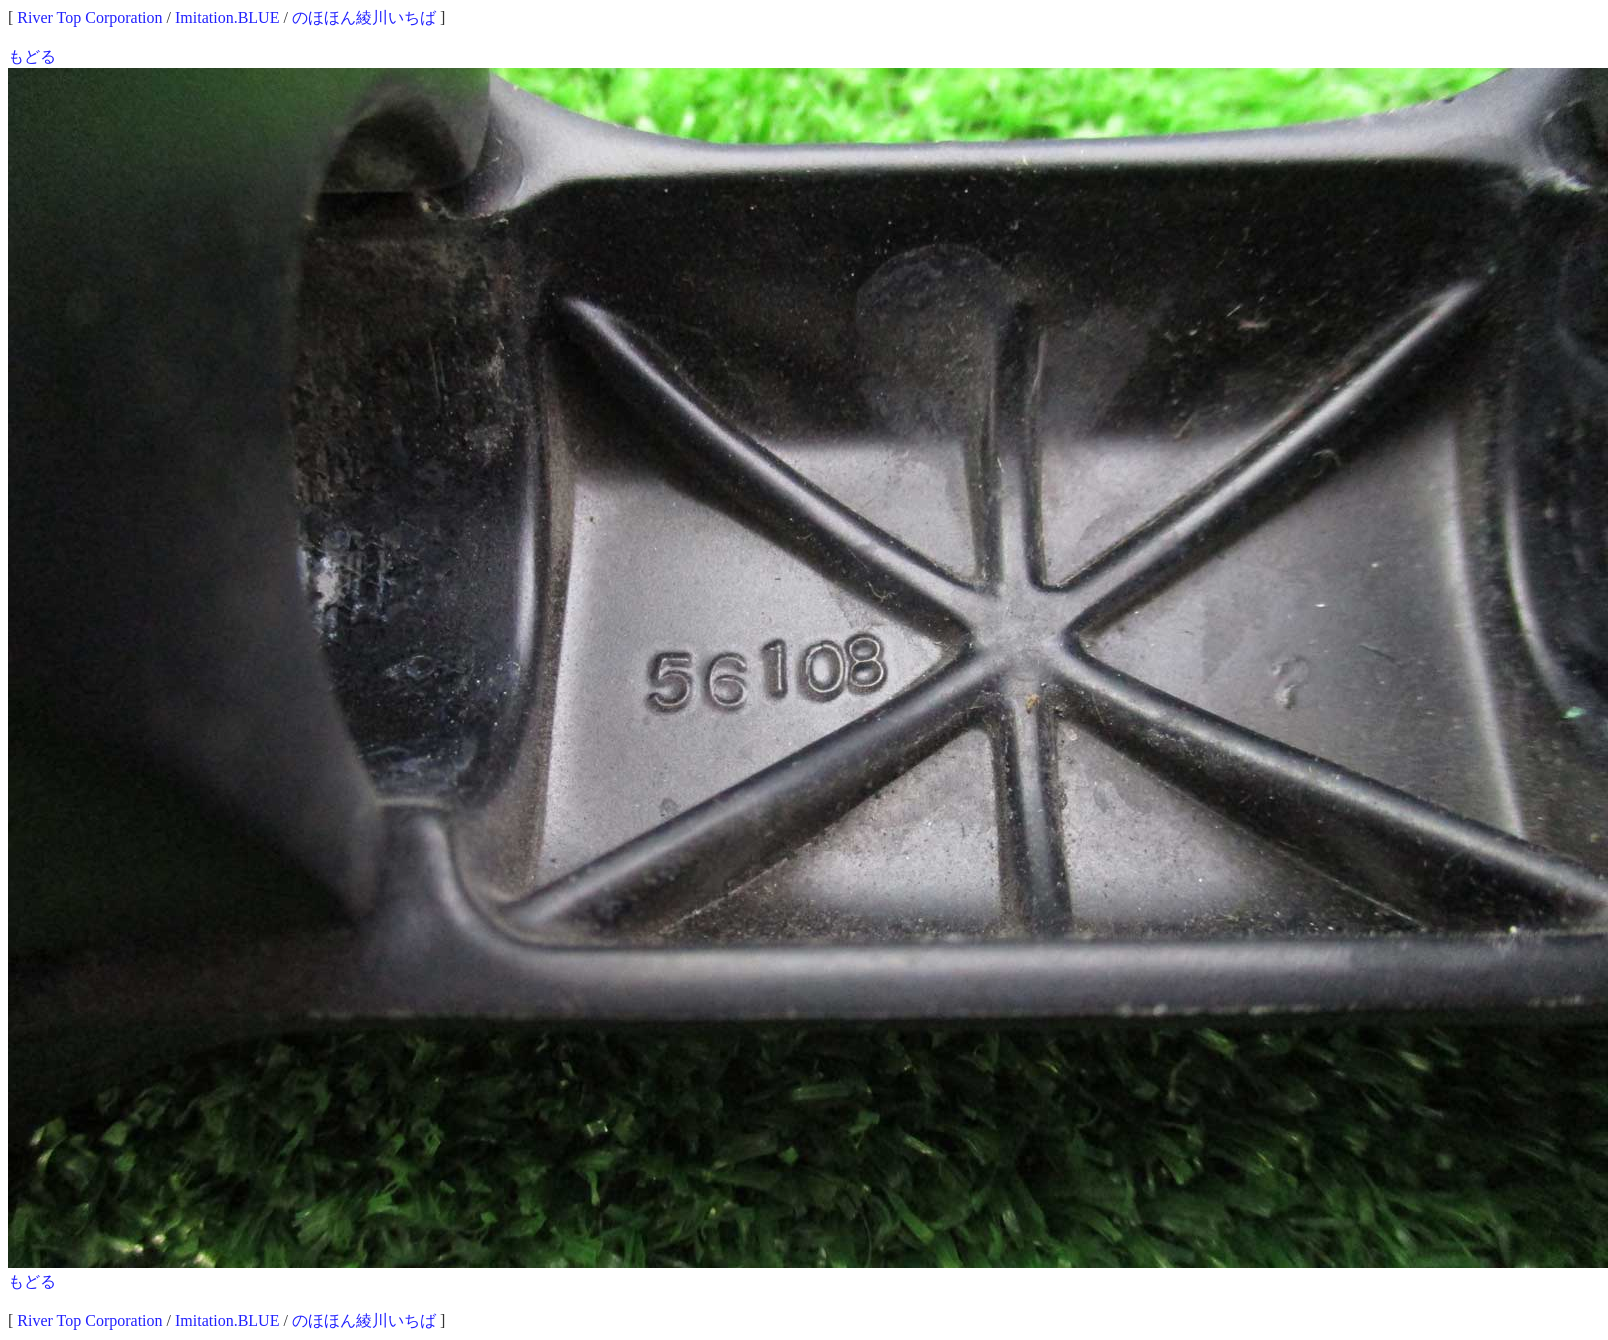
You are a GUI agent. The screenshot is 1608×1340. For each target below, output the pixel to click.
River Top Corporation (89, 17)
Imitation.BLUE (227, 17)
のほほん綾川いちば (364, 17)
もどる (32, 56)
